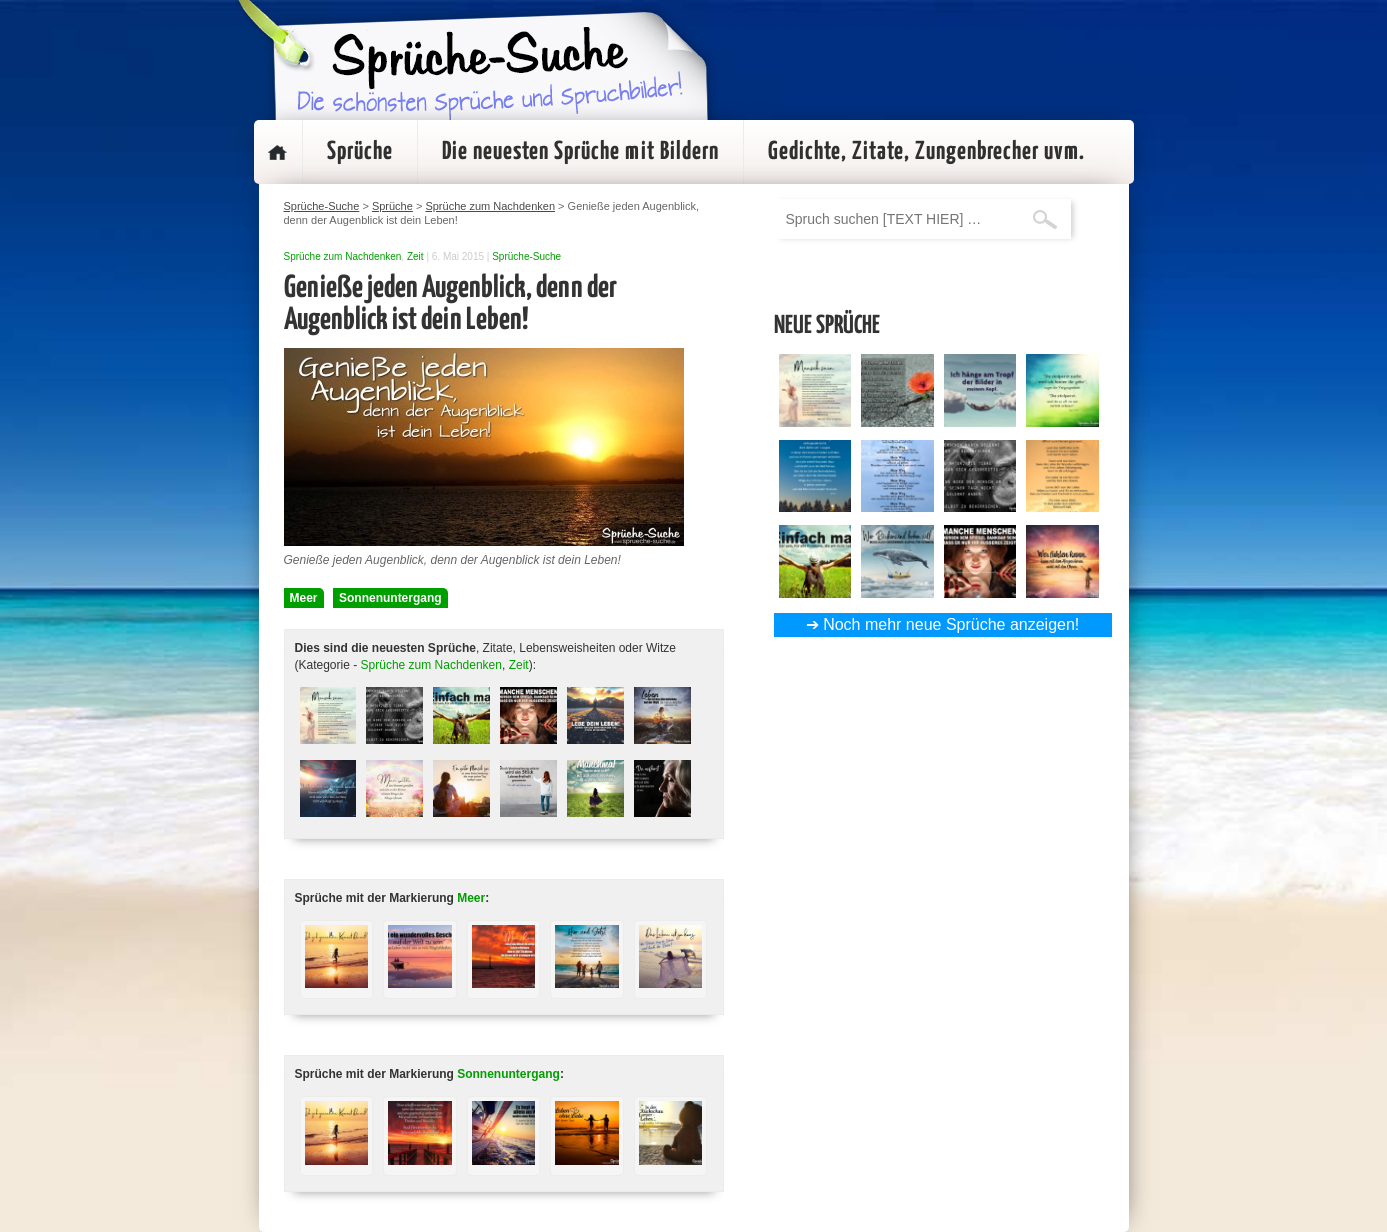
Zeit (415, 256)
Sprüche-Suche (526, 256)
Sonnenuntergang (390, 598)
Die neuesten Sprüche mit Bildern (580, 152)
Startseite (278, 152)
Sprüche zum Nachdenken (343, 256)
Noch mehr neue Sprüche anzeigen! (951, 624)
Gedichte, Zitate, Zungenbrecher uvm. (926, 152)
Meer (304, 598)
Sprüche (360, 152)
